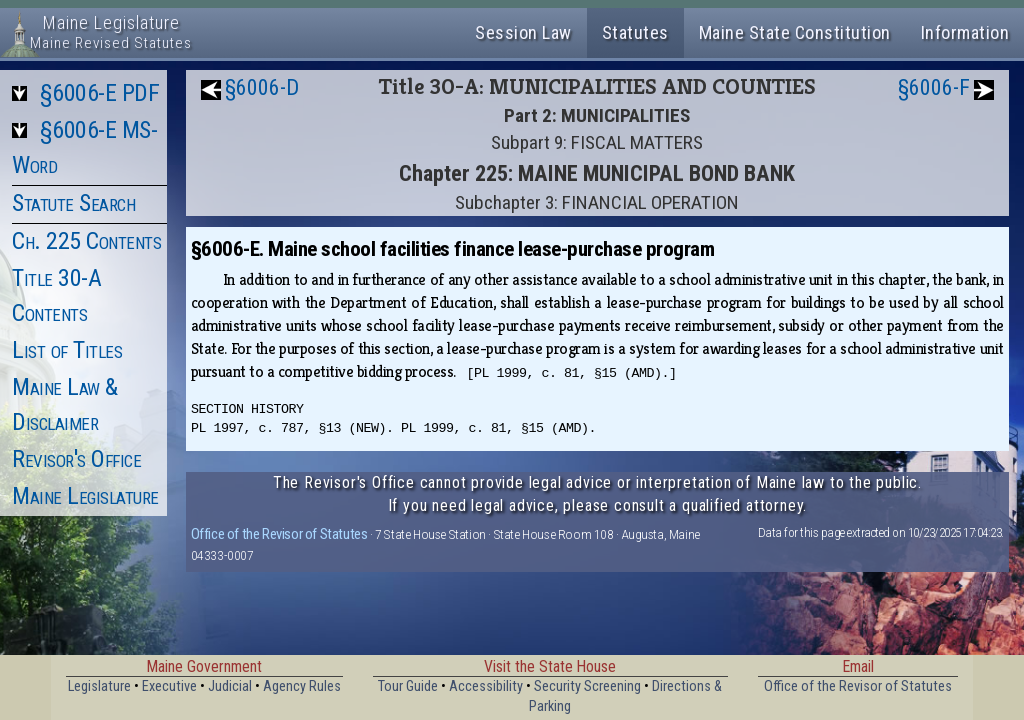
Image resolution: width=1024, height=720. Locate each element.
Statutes (635, 32)
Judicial (230, 686)
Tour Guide (408, 686)
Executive (169, 686)
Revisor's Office (76, 459)
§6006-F (934, 87)
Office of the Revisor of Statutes (279, 534)
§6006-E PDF (100, 93)
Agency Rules (302, 686)
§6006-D (262, 87)
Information (965, 32)
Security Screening (587, 686)
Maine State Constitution (795, 32)
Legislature (99, 686)
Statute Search (73, 203)
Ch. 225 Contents (86, 241)
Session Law (523, 32)
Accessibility (486, 686)
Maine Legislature (85, 496)
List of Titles (67, 350)
